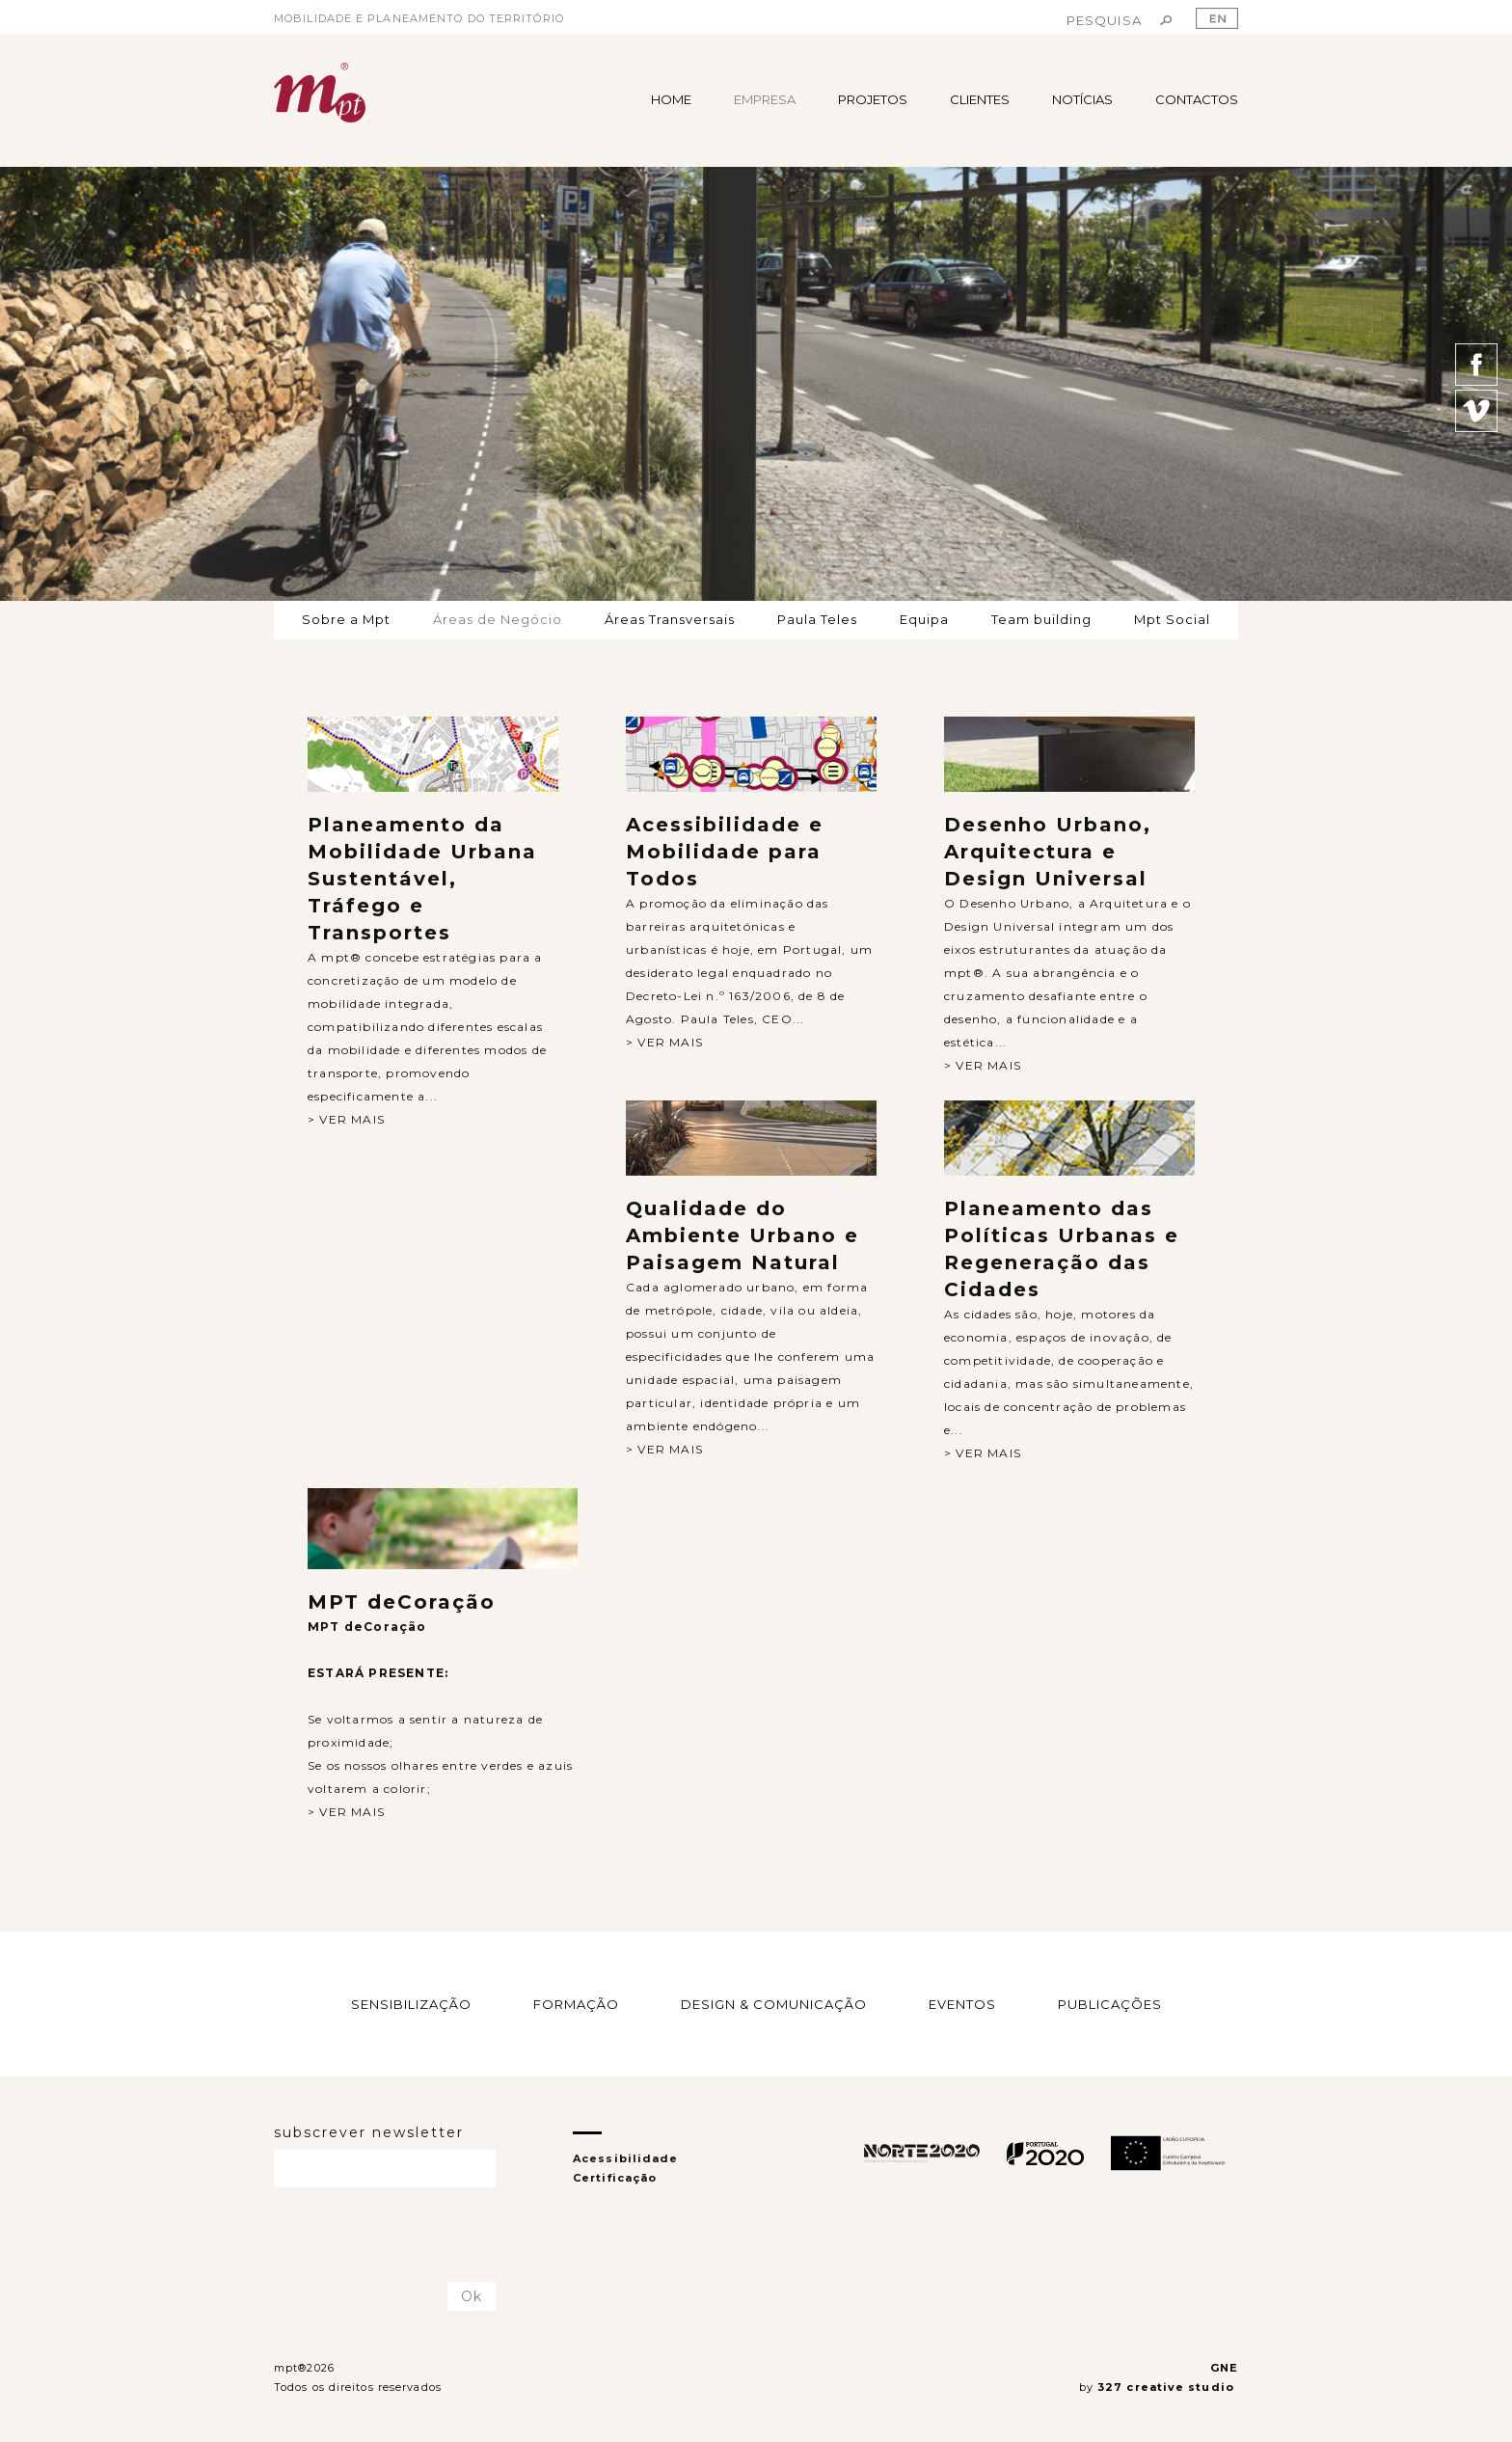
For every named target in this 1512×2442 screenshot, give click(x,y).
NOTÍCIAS (1082, 99)
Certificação (615, 2177)
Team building (1041, 619)
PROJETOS (872, 99)
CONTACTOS (1196, 99)
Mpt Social (1172, 619)
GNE (1224, 2367)
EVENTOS (962, 2004)
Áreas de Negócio (497, 619)
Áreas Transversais (670, 619)
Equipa (924, 619)
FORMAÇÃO (576, 2004)
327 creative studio (1167, 2387)
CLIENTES (980, 99)
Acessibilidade (625, 2158)
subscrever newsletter (369, 2132)
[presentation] (387, 2236)
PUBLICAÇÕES (1110, 2004)
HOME (671, 99)
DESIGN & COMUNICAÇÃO (774, 2004)
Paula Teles (817, 619)
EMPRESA (765, 99)
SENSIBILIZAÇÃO (411, 2004)
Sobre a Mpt (346, 619)
